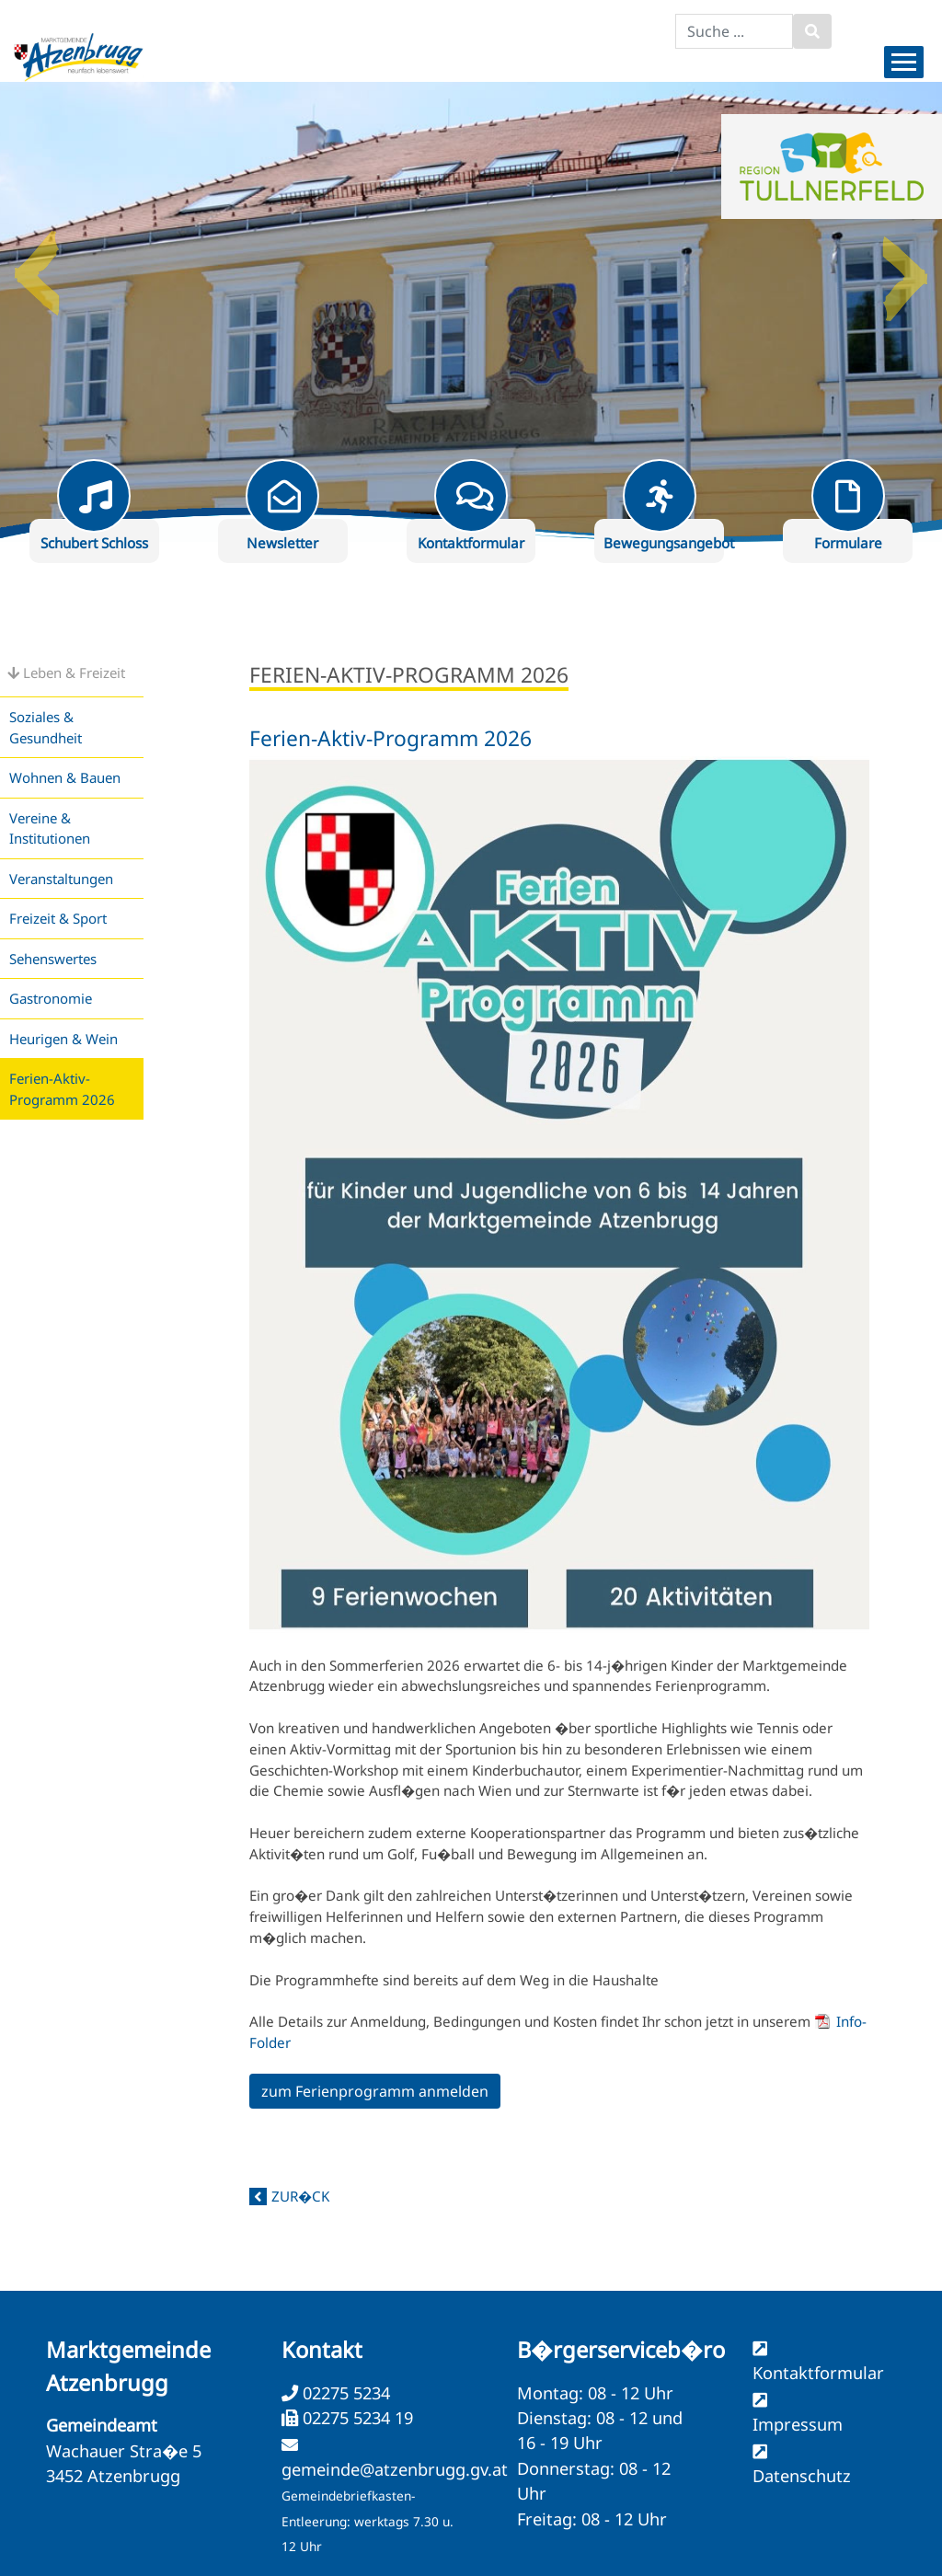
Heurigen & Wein (63, 1038)
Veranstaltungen (61, 878)
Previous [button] (37, 266)
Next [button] (905, 266)
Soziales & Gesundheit (45, 727)
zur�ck (300, 2196)
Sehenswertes (53, 958)
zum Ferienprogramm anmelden (374, 2091)
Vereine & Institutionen (49, 828)
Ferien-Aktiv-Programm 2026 (62, 1089)
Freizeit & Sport (58, 918)
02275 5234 (344, 2393)
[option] (471, 312)
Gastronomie (50, 998)
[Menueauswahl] (904, 62)
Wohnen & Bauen (65, 777)
